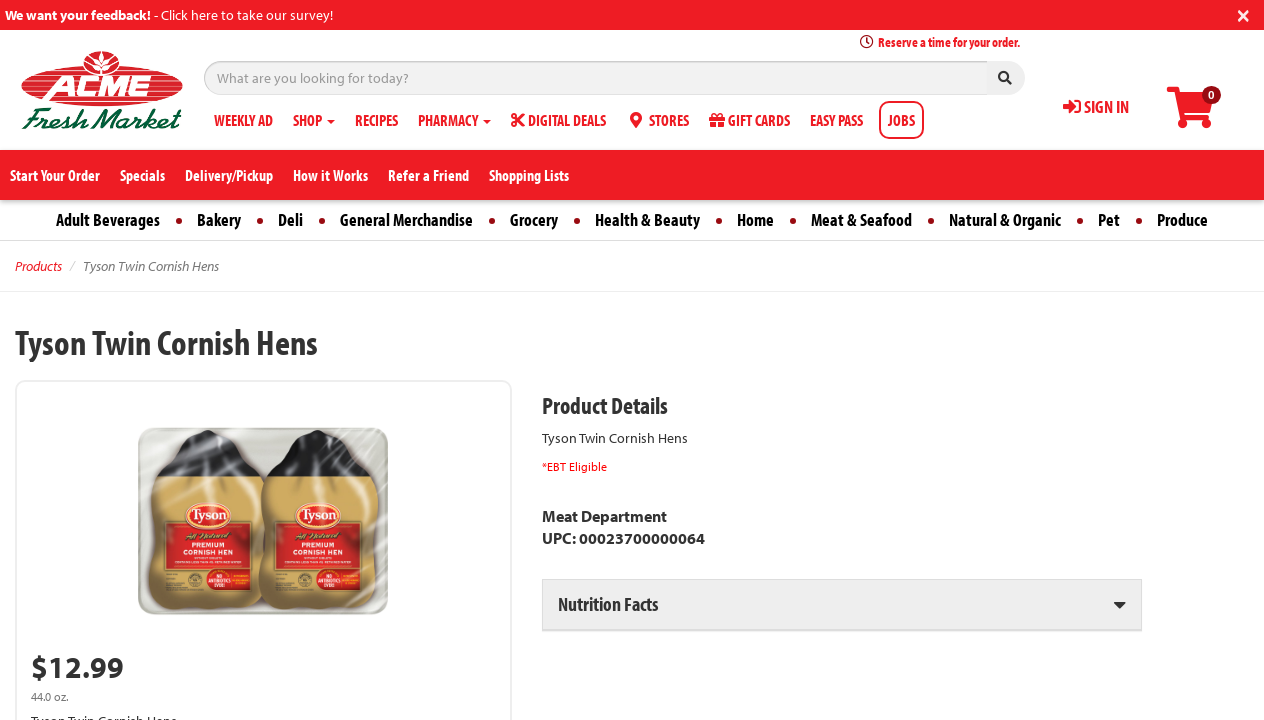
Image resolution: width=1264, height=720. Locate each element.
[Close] (1243, 13)
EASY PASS (836, 120)
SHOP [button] (314, 120)
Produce (1182, 219)
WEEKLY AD (243, 120)
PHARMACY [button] (454, 120)
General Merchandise (406, 219)
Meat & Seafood (861, 219)
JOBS (901, 120)
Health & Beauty (647, 219)
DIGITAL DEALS (558, 120)
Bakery (219, 219)
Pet (1109, 219)
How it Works (330, 175)
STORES (657, 120)
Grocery (534, 219)
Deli (290, 219)
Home (755, 219)
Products (38, 266)
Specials (142, 175)
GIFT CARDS (749, 120)
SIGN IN (1096, 106)
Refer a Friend (428, 175)
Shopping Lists (529, 175)
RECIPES (376, 120)
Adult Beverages (108, 219)
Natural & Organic (1005, 219)
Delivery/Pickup (229, 175)
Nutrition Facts (608, 603)
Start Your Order (55, 175)
